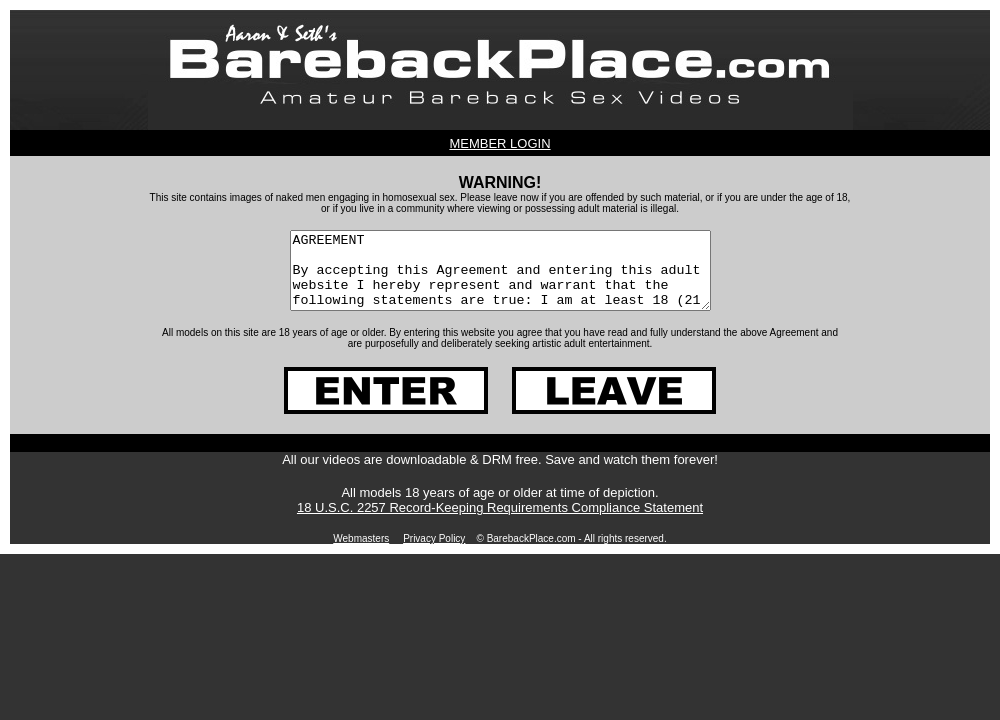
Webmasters (361, 553)
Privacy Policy (434, 553)
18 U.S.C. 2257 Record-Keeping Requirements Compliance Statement (500, 522)
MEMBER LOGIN (499, 143)
